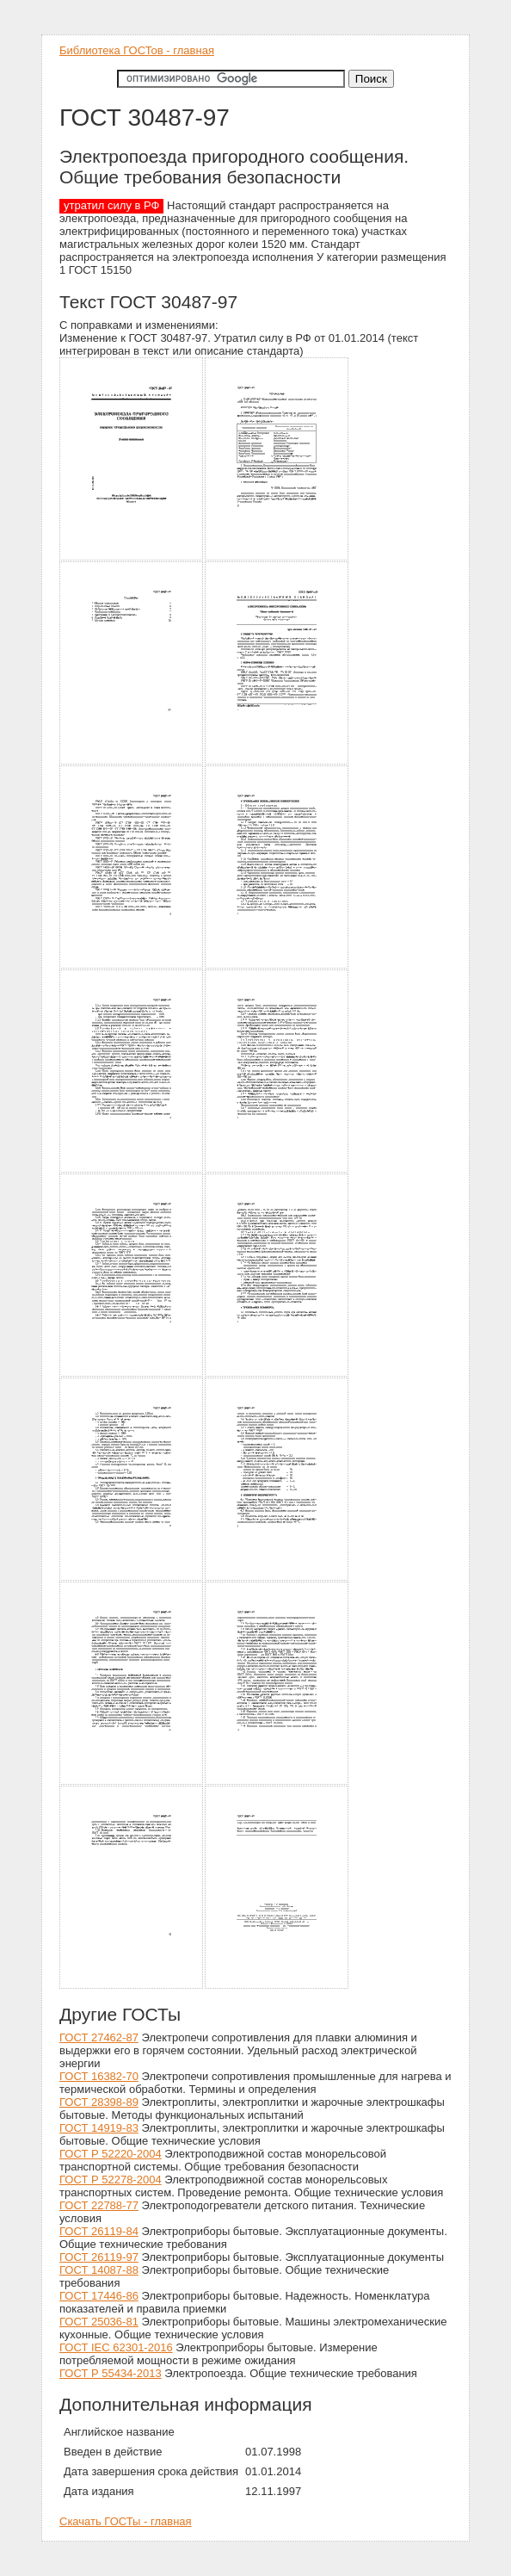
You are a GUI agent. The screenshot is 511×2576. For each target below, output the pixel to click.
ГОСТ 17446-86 (99, 2295)
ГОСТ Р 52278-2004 (110, 2179)
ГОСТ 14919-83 (99, 2127)
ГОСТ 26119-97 (99, 2257)
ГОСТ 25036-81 (99, 2321)
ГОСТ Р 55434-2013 (110, 2373)
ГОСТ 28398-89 (99, 2102)
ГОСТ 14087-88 (99, 2269)
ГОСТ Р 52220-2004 (110, 2153)
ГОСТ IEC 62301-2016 (116, 2347)
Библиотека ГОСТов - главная (136, 50)
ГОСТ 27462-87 (99, 2037)
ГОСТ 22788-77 (99, 2205)
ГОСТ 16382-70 (99, 2076)
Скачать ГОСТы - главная (125, 2521)
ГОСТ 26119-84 (99, 2231)
